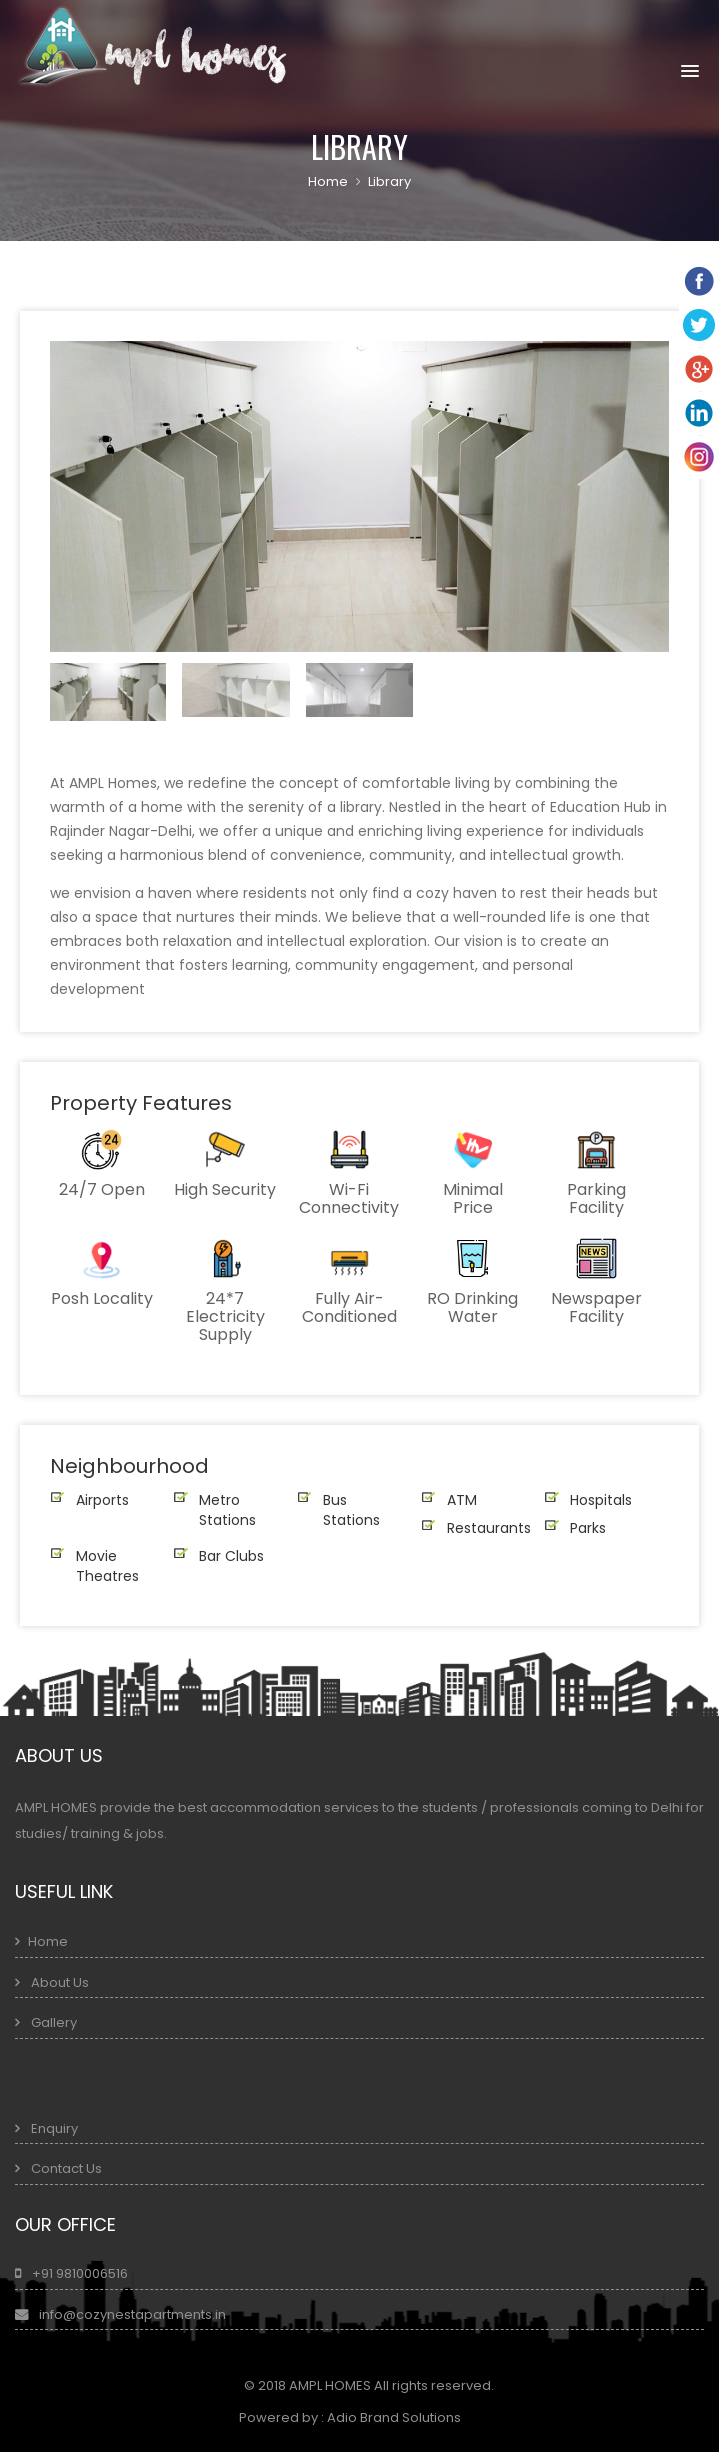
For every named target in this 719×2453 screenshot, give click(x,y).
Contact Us (65, 2168)
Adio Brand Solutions (383, 2417)
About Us (58, 1982)
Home (328, 181)
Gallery (54, 2022)
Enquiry (54, 2128)
